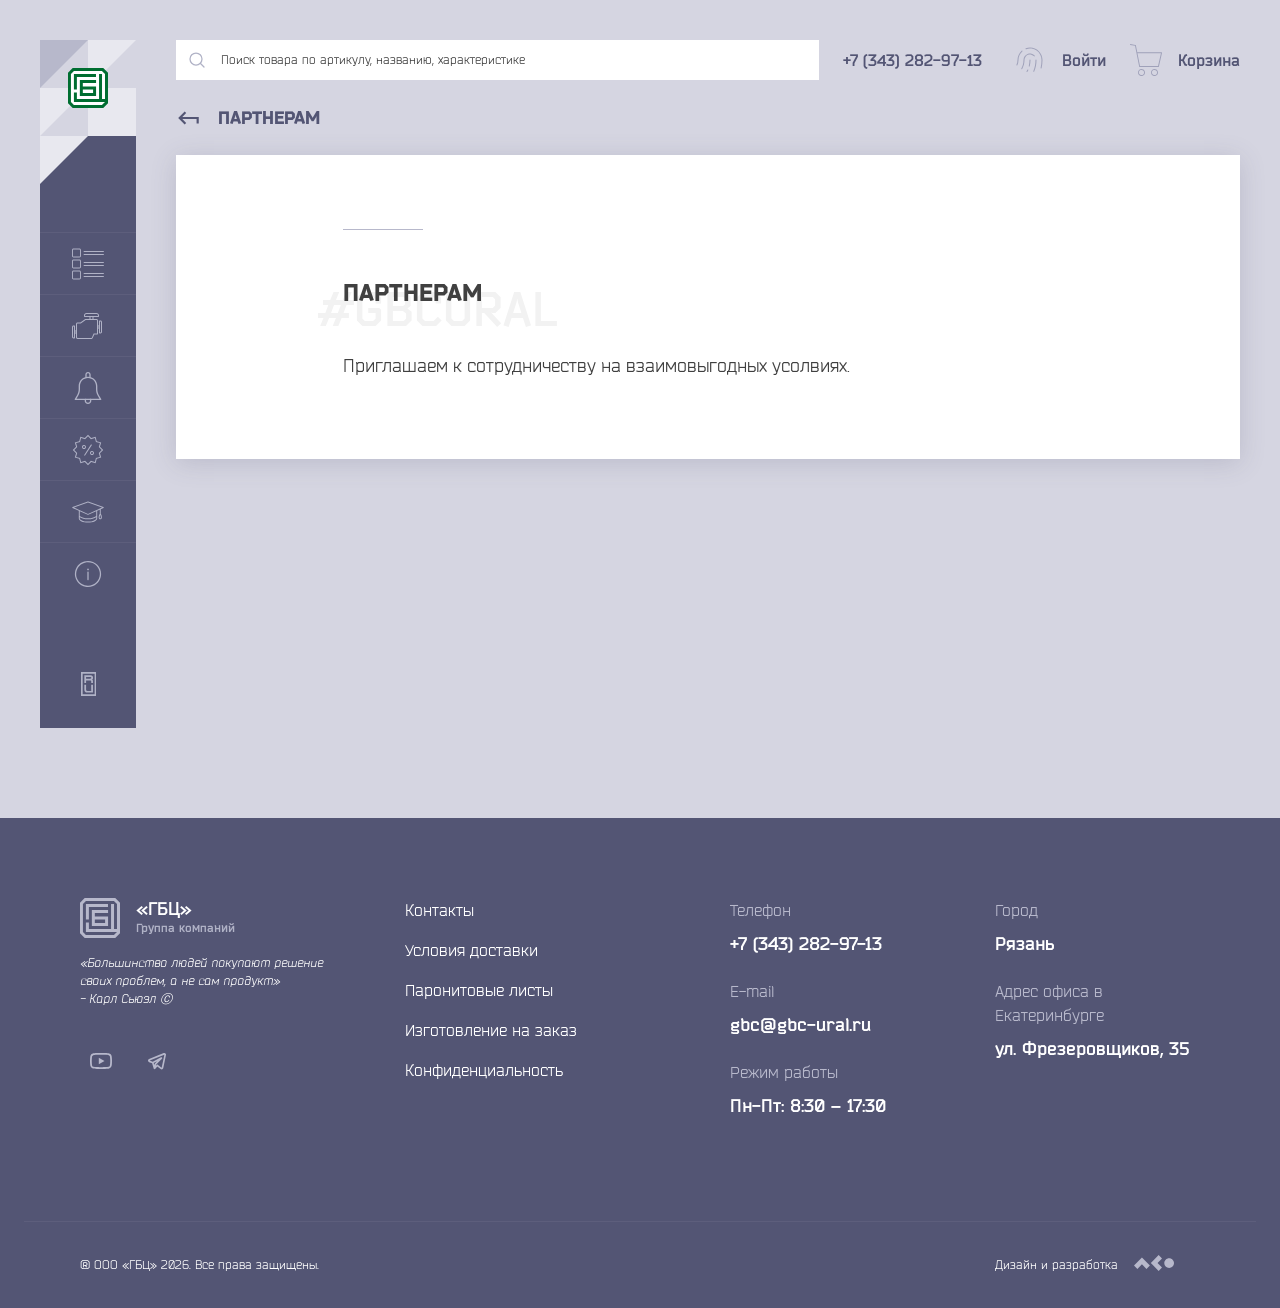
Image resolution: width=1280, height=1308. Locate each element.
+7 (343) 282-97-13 (806, 943)
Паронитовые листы (479, 990)
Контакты (439, 910)
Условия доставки (471, 950)
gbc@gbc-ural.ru (800, 1024)
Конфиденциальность (484, 1070)
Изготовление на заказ (491, 1030)
